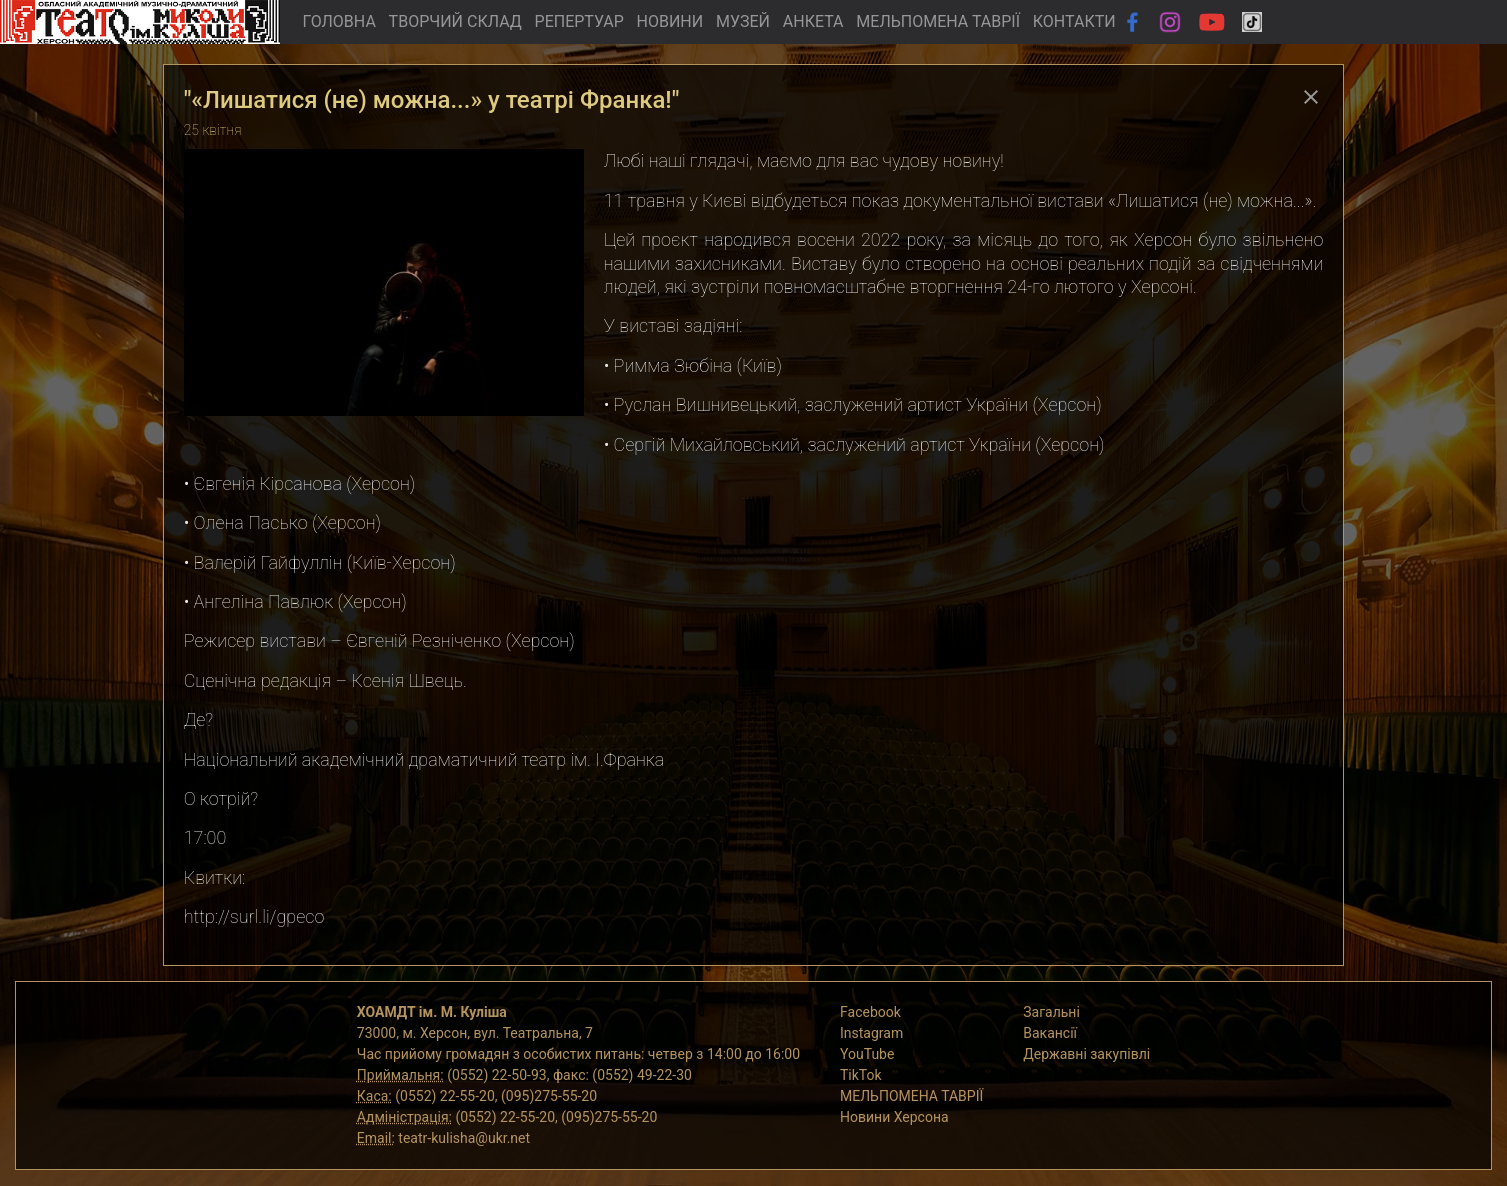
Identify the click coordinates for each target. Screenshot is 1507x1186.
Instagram (871, 1033)
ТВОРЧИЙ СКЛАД (455, 21)
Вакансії (1050, 1033)
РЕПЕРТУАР (579, 21)
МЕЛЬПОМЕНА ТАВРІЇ (938, 21)
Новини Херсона (894, 1117)
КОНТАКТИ (1074, 21)
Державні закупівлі (1086, 1054)
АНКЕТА (813, 21)
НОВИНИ (670, 21)
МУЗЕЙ (743, 21)
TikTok (861, 1075)
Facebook (870, 1012)
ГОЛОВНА (338, 21)
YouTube (867, 1054)
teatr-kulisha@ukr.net (464, 1138)
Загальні (1051, 1012)
